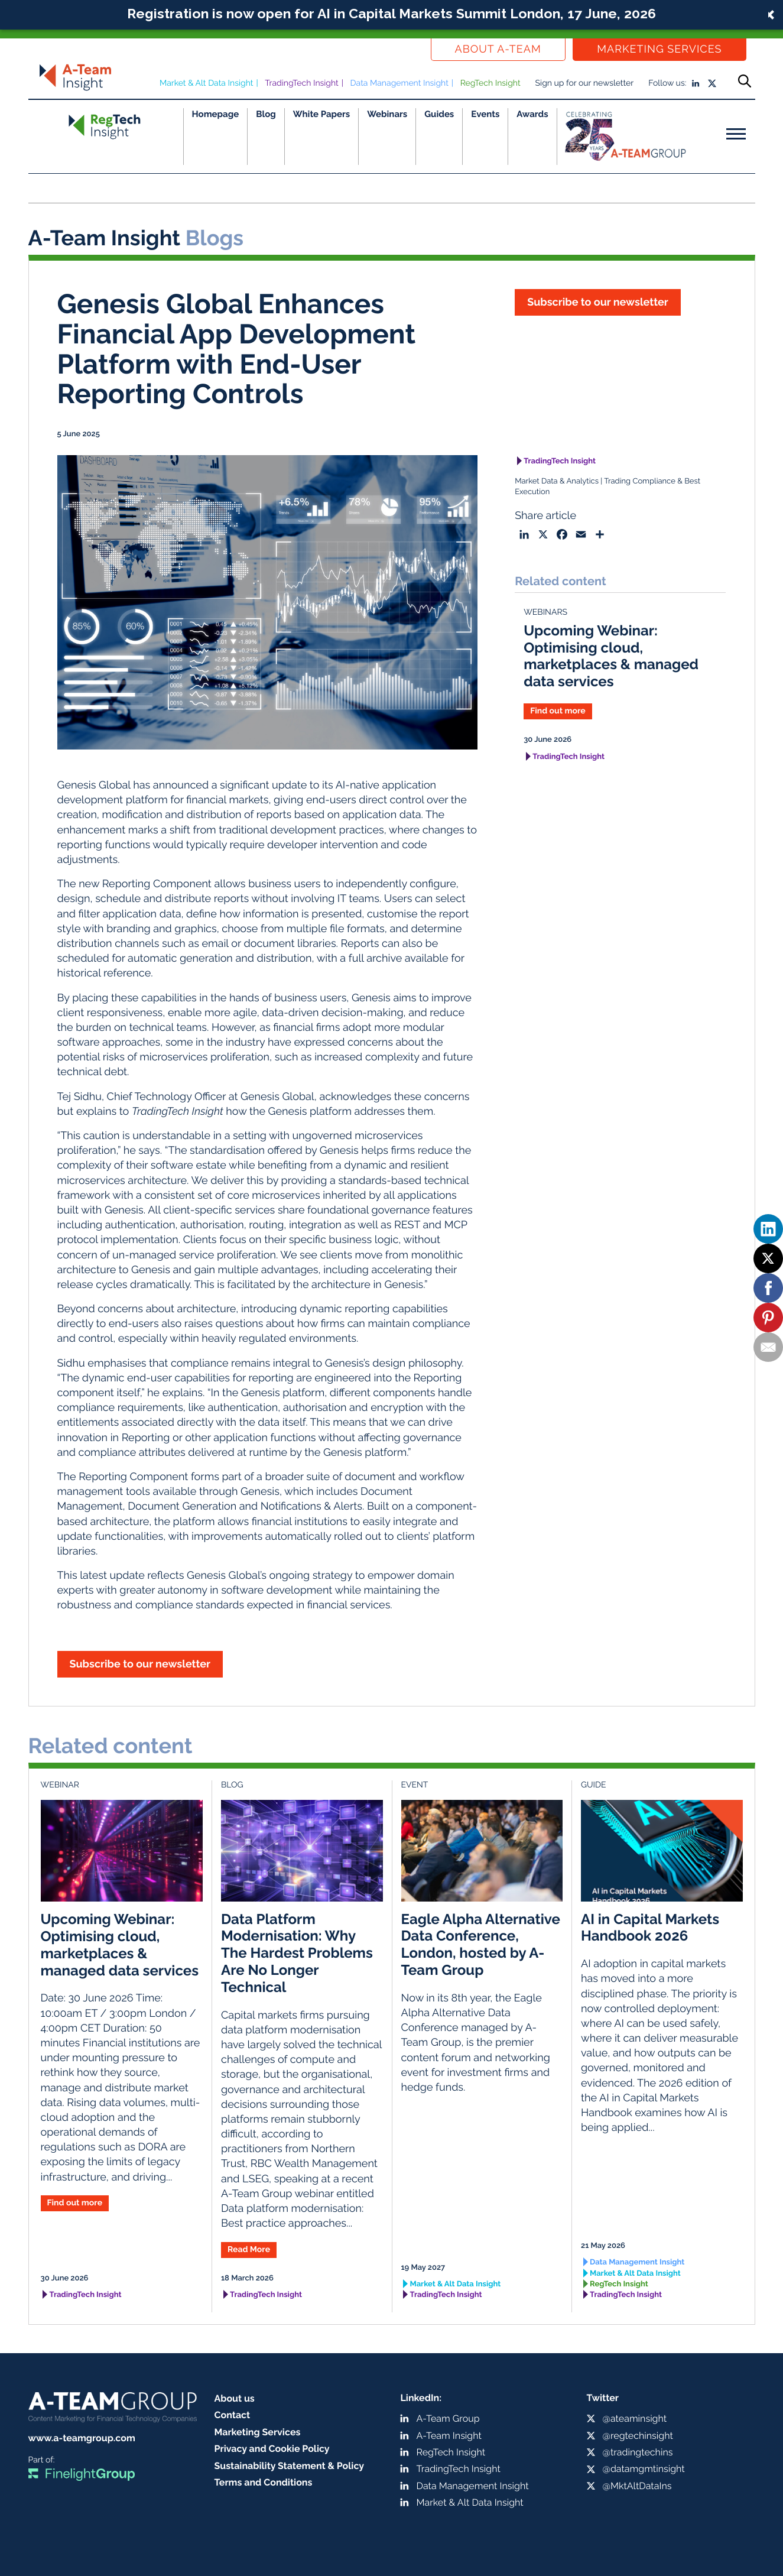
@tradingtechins (638, 2452)
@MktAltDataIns (637, 2485)
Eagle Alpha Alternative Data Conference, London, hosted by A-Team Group (481, 1944)
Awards (532, 114)
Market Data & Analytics (557, 481)
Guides (439, 114)
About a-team (498, 49)
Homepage (215, 114)
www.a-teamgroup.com (81, 2438)
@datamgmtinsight (644, 2468)
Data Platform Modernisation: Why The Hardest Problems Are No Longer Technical (297, 1953)
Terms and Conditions (264, 2482)
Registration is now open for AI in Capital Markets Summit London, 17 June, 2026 (391, 13)
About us (235, 2398)
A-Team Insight (449, 2435)
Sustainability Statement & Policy (290, 2465)
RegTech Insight (490, 83)
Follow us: (667, 83)
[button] (391, 15)
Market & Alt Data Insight (207, 83)
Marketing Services (659, 49)
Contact (233, 2415)
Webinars (387, 114)
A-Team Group (448, 2418)
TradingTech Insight (302, 83)
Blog (266, 114)
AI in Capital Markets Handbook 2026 (650, 1927)
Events (485, 114)
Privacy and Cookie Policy (272, 2448)
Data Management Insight (399, 83)
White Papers (321, 114)
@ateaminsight (635, 2418)
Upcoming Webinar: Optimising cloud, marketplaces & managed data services (611, 656)
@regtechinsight (638, 2435)
